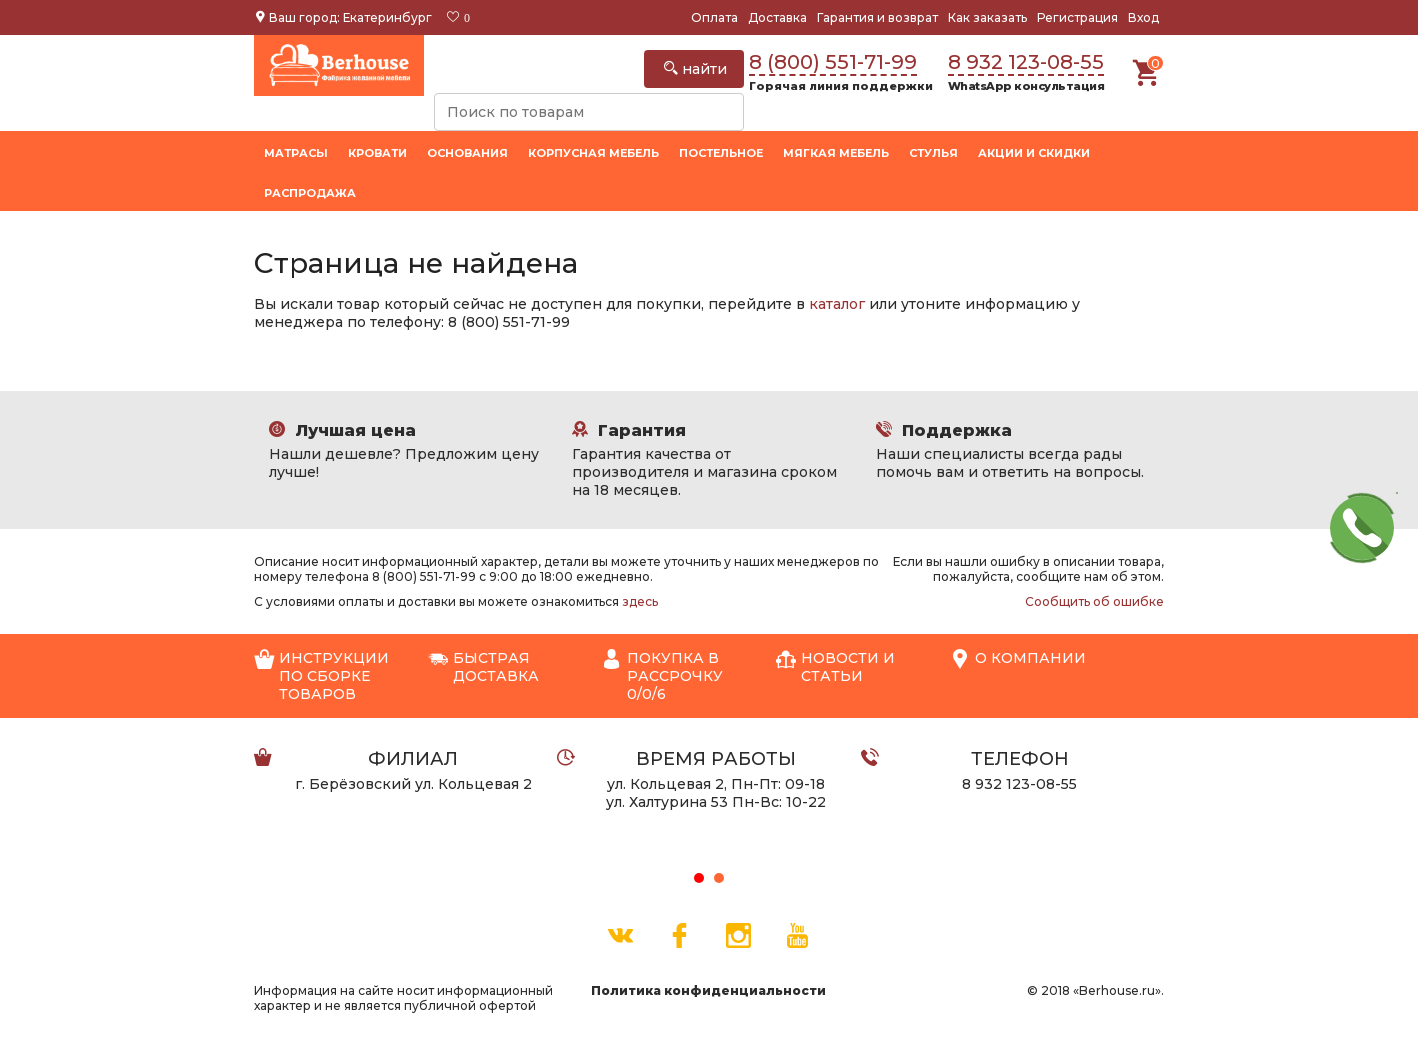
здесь (640, 601)
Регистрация (1077, 17)
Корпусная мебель (593, 153)
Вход (1143, 17)
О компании (1018, 659)
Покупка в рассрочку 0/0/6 (662, 676)
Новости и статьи (835, 667)
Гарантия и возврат (877, 17)
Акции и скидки (1034, 153)
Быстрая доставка (483, 667)
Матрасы (296, 153)
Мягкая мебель (836, 153)
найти (695, 69)
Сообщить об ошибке (1094, 601)
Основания (467, 153)
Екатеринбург (387, 17)
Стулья (933, 153)
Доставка (777, 17)
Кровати (377, 153)
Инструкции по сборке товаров (321, 676)
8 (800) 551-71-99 (833, 62)
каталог (837, 304)
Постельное (721, 153)
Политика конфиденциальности (708, 990)
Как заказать (987, 17)
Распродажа (310, 193)
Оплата (714, 17)
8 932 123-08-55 (1026, 62)
